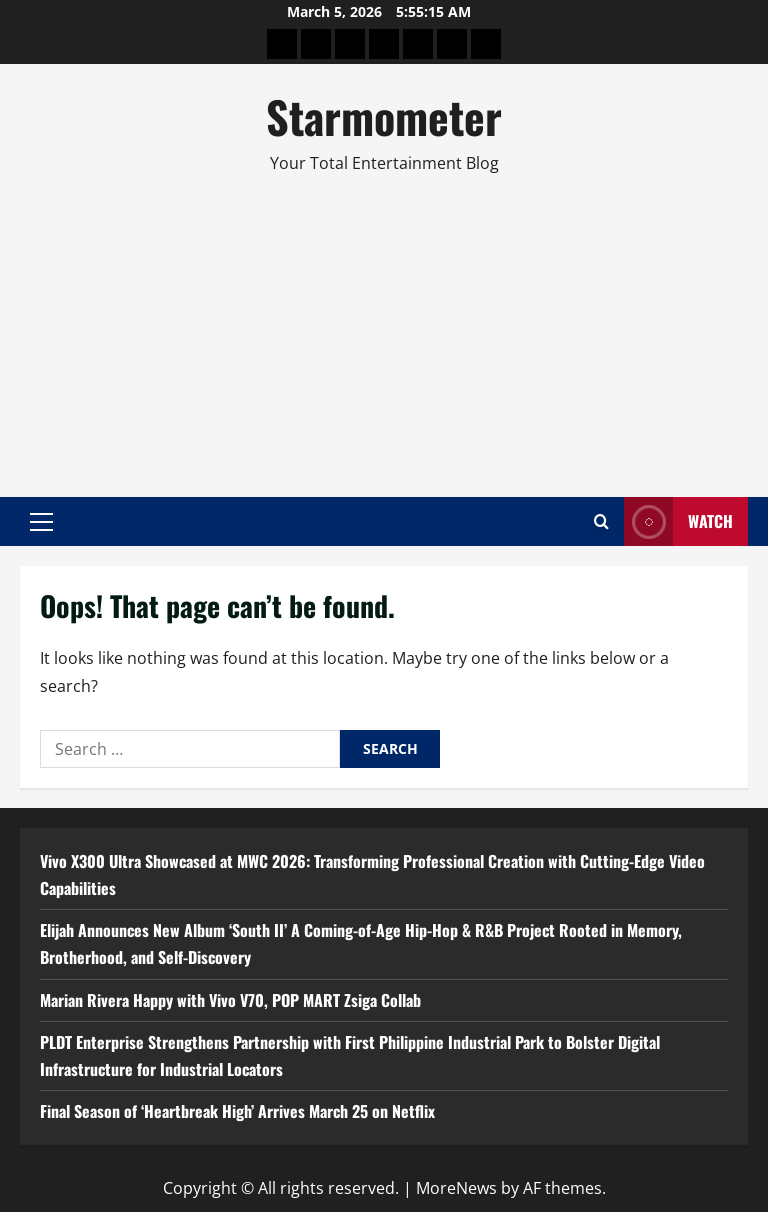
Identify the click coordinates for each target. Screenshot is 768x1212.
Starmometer (384, 116)
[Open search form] (601, 521)
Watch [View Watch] (678, 521)
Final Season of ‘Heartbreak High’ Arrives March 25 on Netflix (237, 1111)
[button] (41, 522)
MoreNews (456, 1188)
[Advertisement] (384, 327)
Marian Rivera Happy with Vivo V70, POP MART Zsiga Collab (230, 1000)
